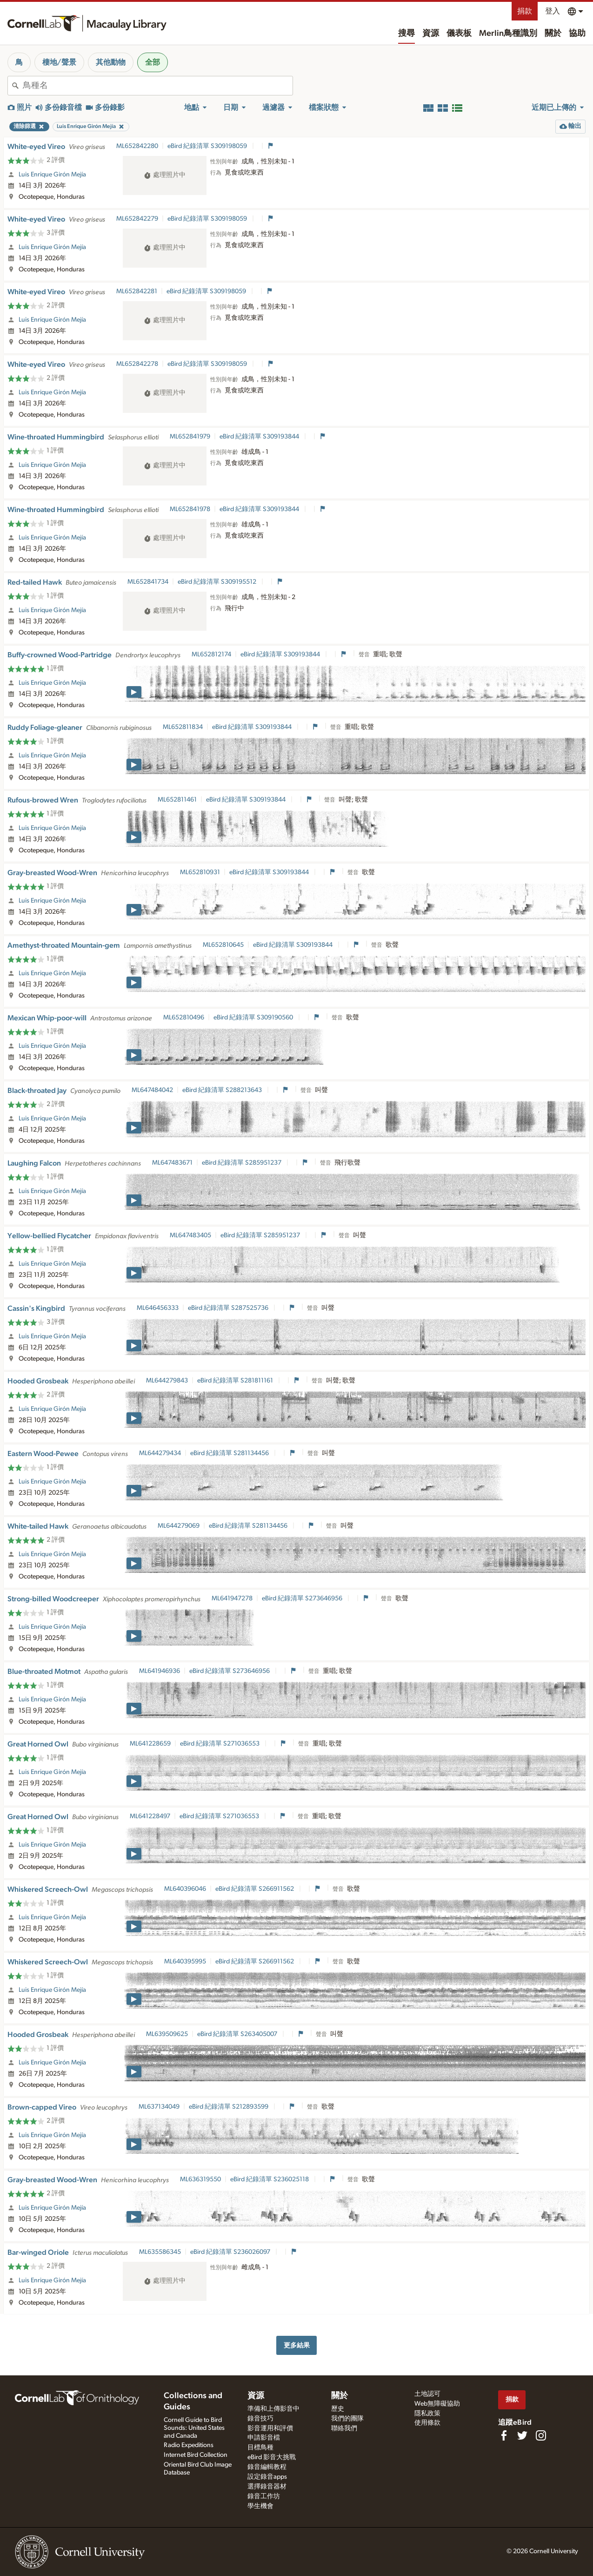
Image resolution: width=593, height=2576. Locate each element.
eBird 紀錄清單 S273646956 (303, 1598)
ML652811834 (183, 727)
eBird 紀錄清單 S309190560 (253, 1017)
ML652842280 (137, 146)
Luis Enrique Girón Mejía (52, 174)
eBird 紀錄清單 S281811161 (235, 1380)
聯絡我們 (344, 2428)
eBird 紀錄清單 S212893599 (229, 2107)
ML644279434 (160, 1453)
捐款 (524, 11)
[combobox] (158, 85)
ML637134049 (159, 2107)
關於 (553, 33)
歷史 (337, 2409)
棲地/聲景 (59, 62)
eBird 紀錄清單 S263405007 (238, 2034)
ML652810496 (183, 1017)
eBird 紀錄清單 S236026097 (231, 2252)
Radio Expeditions (188, 2445)
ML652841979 (190, 436)
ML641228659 (150, 1743)
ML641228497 (150, 1816)
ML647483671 (172, 1163)
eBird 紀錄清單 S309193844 (260, 436)
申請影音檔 (263, 2437)
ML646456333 (158, 1308)
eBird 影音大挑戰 (271, 2457)
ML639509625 (167, 2034)
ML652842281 (136, 291)
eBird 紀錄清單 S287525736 (229, 1308)
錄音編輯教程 (267, 2467)
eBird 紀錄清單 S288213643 (222, 1090)
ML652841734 (147, 582)
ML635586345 (160, 2252)
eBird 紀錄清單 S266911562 (255, 1889)
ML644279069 (179, 1526)
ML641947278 (232, 1598)
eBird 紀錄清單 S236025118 (270, 2179)
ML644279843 (167, 1380)
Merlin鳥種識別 (508, 33)
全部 (152, 62)
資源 (430, 33)
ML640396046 (185, 1889)
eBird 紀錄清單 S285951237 (242, 1163)
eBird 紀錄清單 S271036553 (220, 1743)
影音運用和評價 (270, 2428)
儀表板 (459, 33)
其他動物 (111, 62)
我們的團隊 (347, 2418)
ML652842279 (137, 219)
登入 (552, 11)
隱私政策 (427, 2413)
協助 (577, 33)
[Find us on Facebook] (503, 2435)
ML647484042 (152, 1090)
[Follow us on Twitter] (522, 2435)
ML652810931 (200, 872)
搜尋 (406, 33)
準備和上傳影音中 (273, 2409)
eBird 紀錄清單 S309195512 (218, 582)
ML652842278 (137, 364)
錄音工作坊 (263, 2496)
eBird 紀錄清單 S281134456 (230, 1453)
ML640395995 (185, 1961)
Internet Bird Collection (195, 2455)
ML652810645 (223, 945)
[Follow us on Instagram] (540, 2435)
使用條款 (427, 2423)
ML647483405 (190, 1235)
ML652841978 (190, 509)
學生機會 (260, 2506)
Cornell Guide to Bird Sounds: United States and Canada (194, 2428)
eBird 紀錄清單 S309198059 (207, 146)
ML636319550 (200, 2179)
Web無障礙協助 (437, 2404)
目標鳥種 (260, 2447)
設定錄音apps (267, 2477)
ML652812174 (211, 654)
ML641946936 (159, 1671)
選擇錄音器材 (267, 2486)
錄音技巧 (260, 2418)
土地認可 (427, 2394)
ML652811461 (177, 799)
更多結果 (297, 2345)
